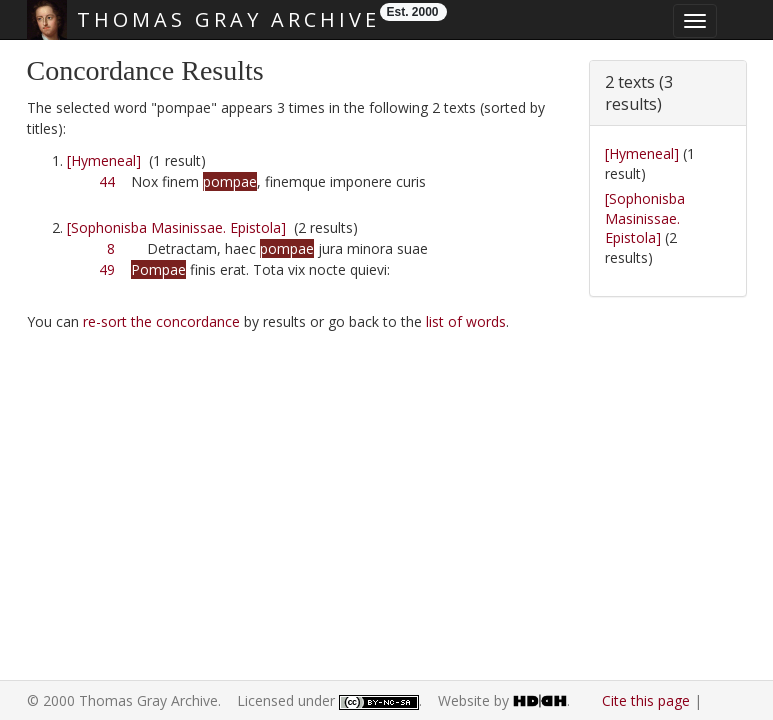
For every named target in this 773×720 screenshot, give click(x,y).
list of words (466, 321)
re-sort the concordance (161, 321)
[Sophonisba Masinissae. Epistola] (176, 227)
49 (107, 269)
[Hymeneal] (104, 160)
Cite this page (646, 700)
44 (107, 181)
